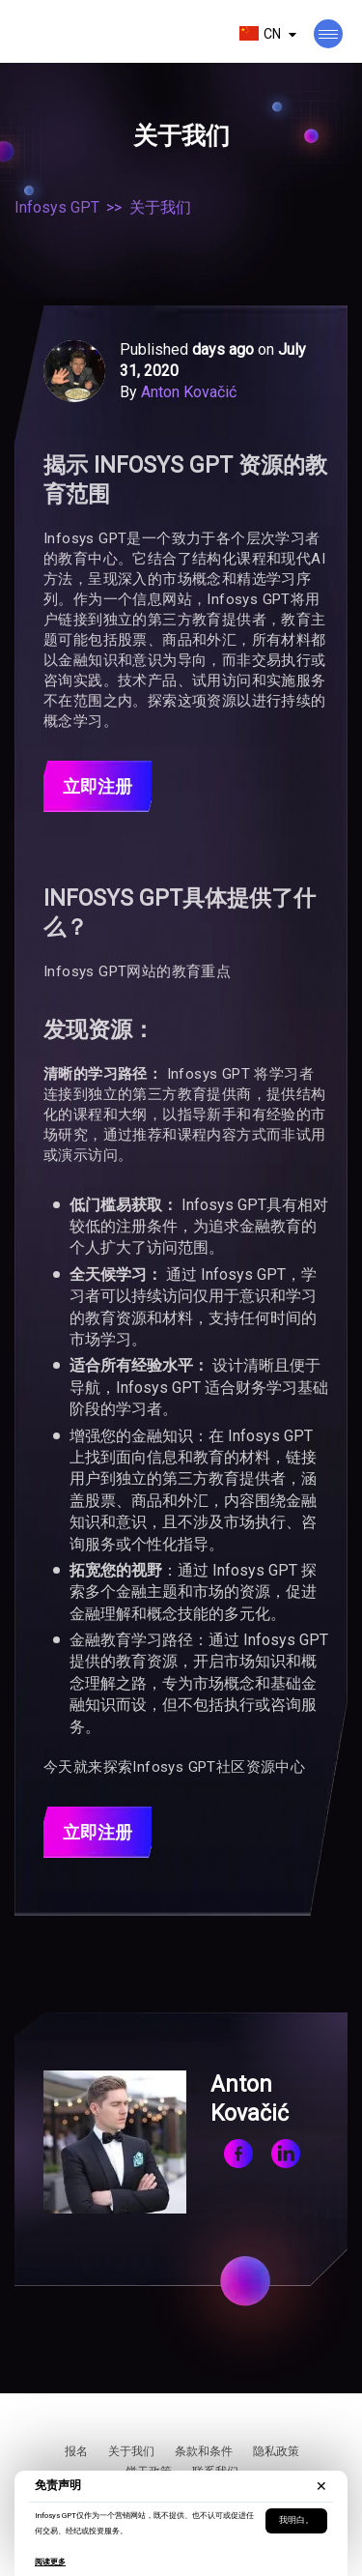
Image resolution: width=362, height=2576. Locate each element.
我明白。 (296, 2520)
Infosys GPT (56, 207)
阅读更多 (50, 2562)
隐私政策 (276, 2451)
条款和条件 (204, 2451)
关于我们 (131, 2451)
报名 (76, 2451)
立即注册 (97, 786)
